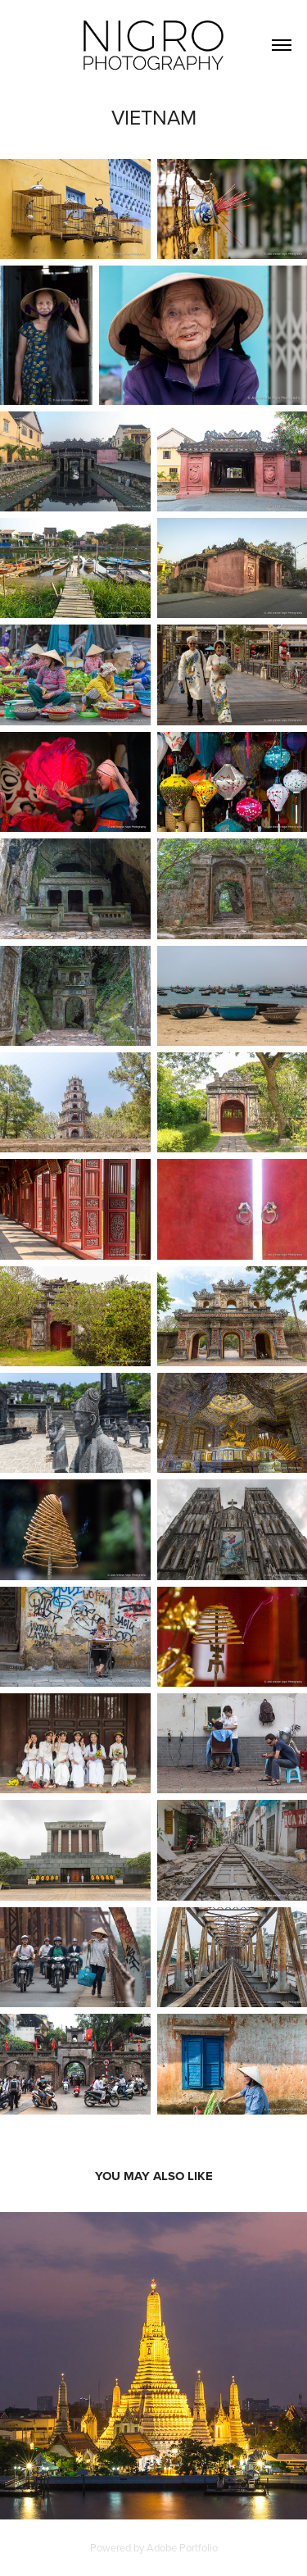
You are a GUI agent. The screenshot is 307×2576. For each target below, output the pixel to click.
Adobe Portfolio (182, 2547)
